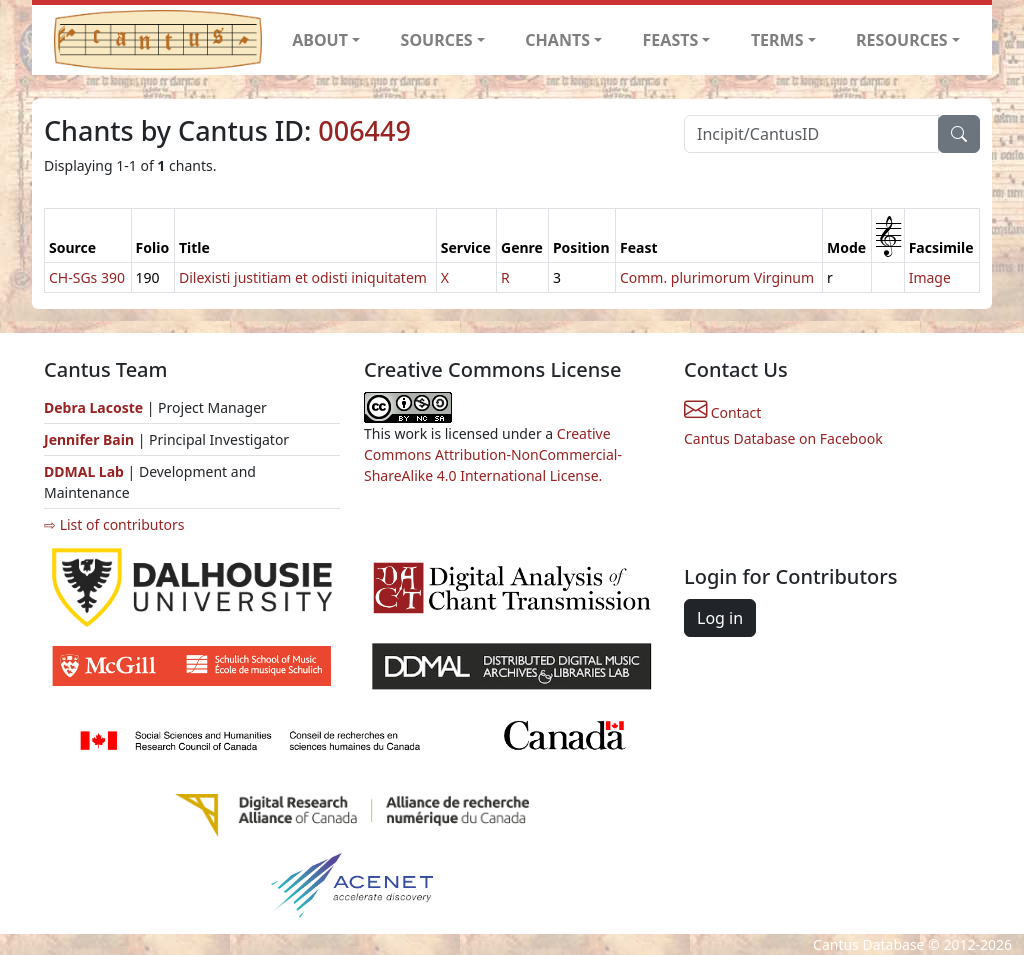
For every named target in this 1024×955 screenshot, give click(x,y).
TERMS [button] (777, 40)
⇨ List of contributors (114, 524)
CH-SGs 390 (87, 277)
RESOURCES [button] (902, 40)
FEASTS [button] (671, 40)
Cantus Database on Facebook (783, 438)
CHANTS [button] (557, 40)
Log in (720, 618)
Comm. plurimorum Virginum (717, 277)
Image (930, 277)
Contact (722, 412)
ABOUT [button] (320, 40)
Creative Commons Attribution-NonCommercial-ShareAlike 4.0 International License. (493, 454)
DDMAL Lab (84, 471)
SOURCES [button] (437, 40)
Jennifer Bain (91, 439)
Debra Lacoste (93, 407)
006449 (364, 130)
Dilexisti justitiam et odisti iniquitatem (303, 277)
